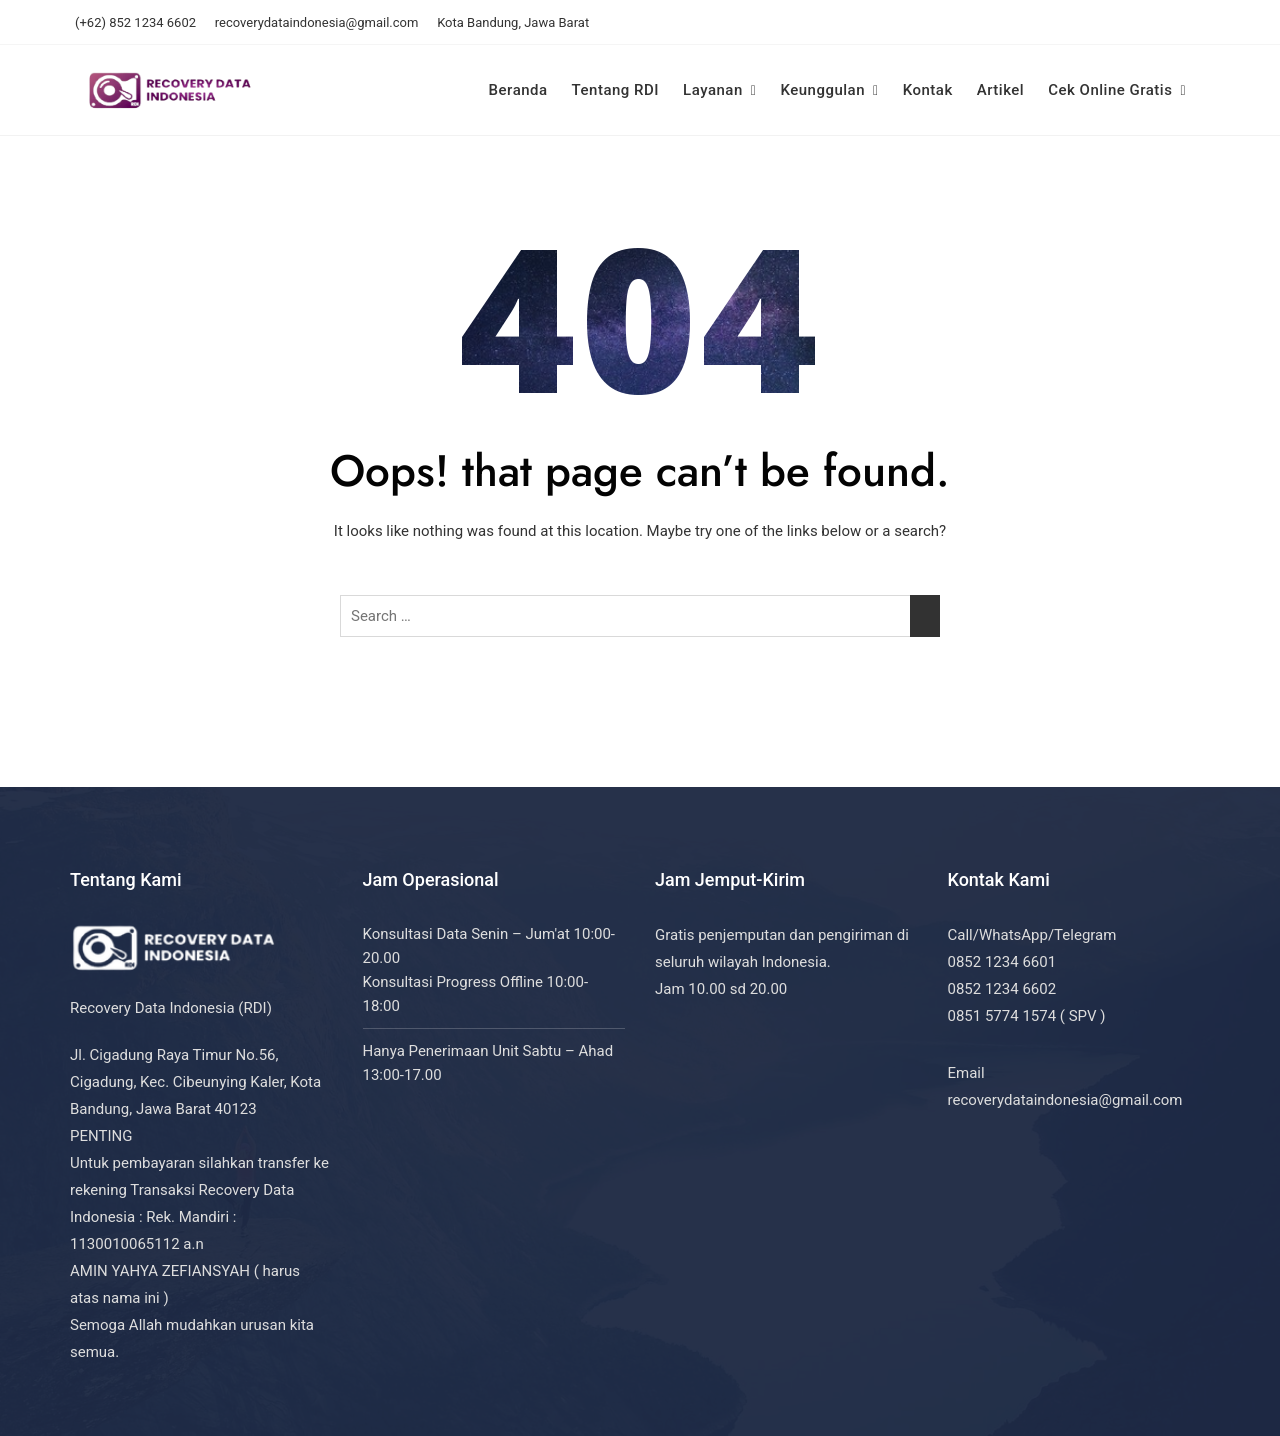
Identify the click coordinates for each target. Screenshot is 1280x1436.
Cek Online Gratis (1110, 90)
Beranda (518, 90)
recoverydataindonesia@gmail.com (317, 22)
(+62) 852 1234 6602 (135, 22)
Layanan (713, 90)
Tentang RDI (615, 90)
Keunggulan (822, 90)
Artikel (1000, 90)
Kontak (928, 90)
